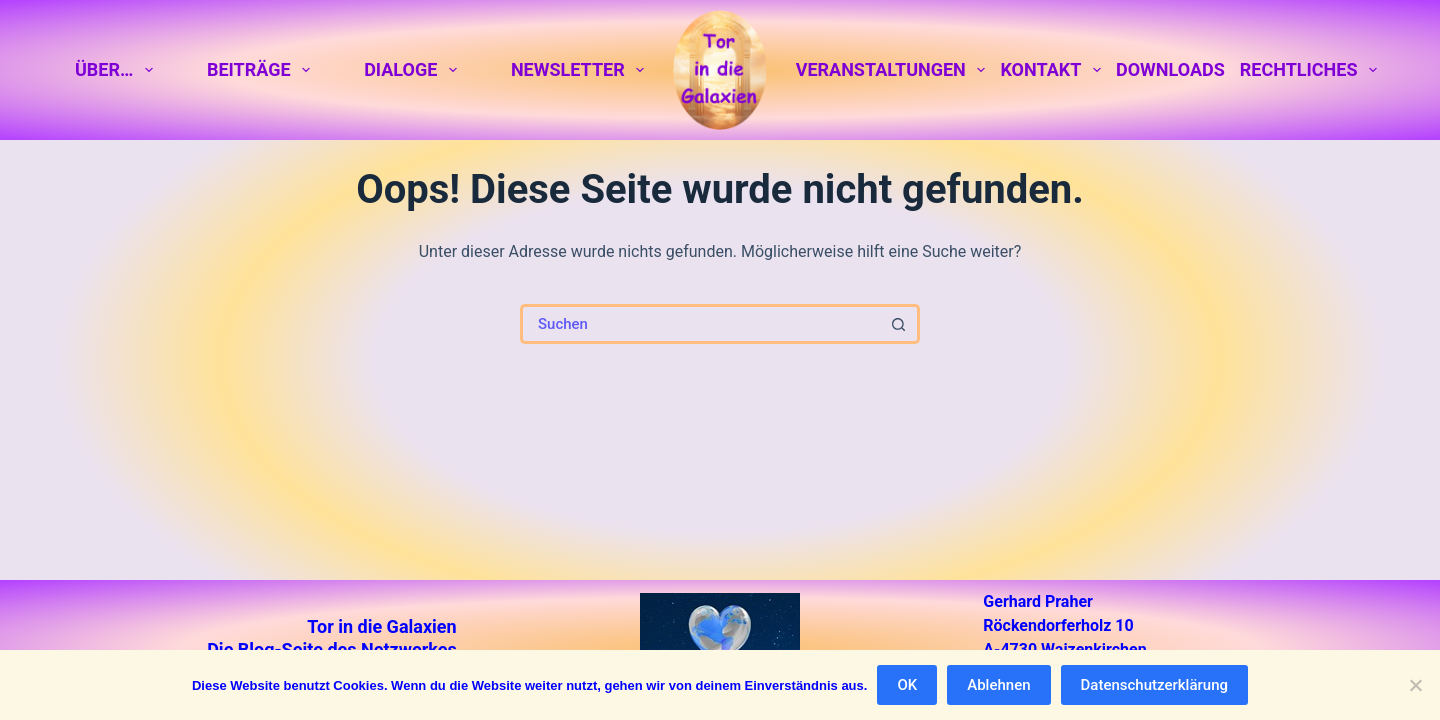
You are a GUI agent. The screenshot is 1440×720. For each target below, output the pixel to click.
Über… (117, 70)
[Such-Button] (900, 324)
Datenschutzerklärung (1154, 685)
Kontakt (1054, 70)
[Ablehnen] (1415, 685)
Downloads (1170, 69)
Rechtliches (1308, 70)
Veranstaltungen (894, 70)
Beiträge (262, 70)
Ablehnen (998, 685)
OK (907, 685)
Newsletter (581, 70)
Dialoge (414, 70)
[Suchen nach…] (700, 324)
